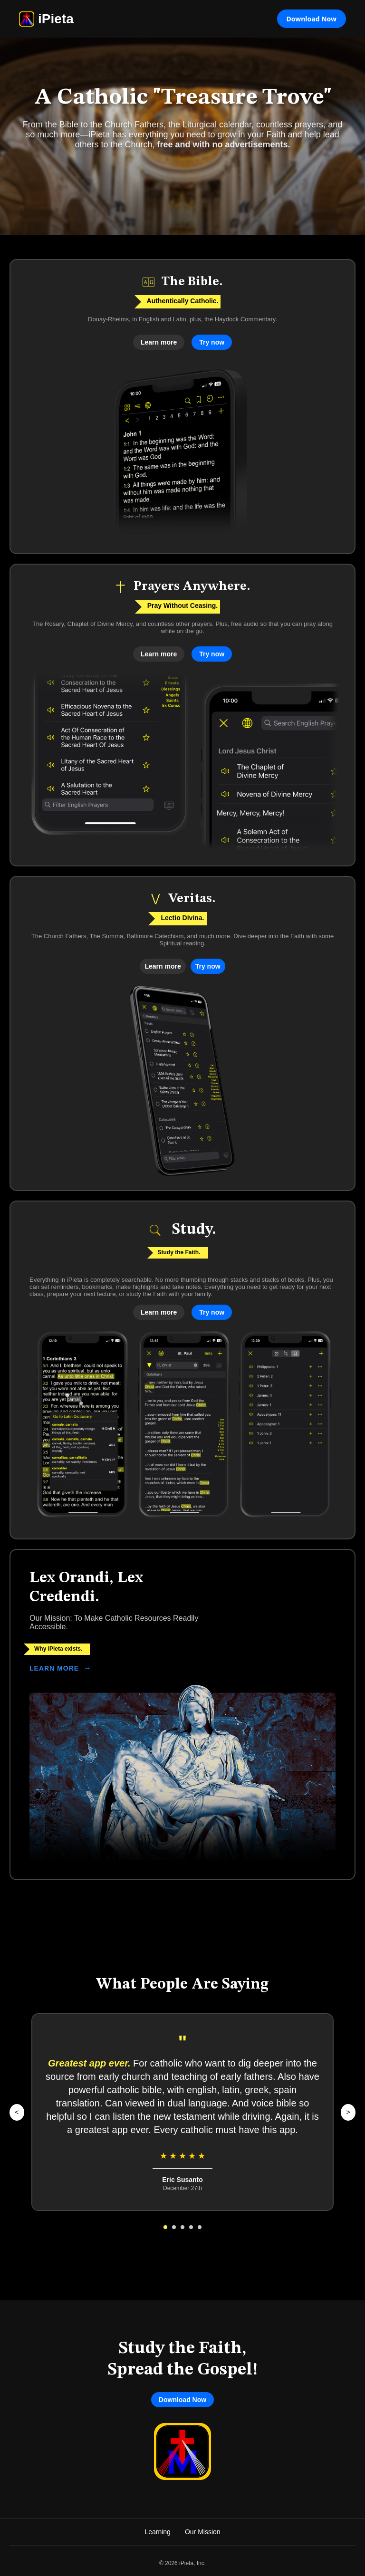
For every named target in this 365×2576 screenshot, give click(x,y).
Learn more (159, 342)
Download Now (311, 18)
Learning (157, 2532)
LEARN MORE (60, 1668)
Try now (211, 342)
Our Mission (203, 2532)
